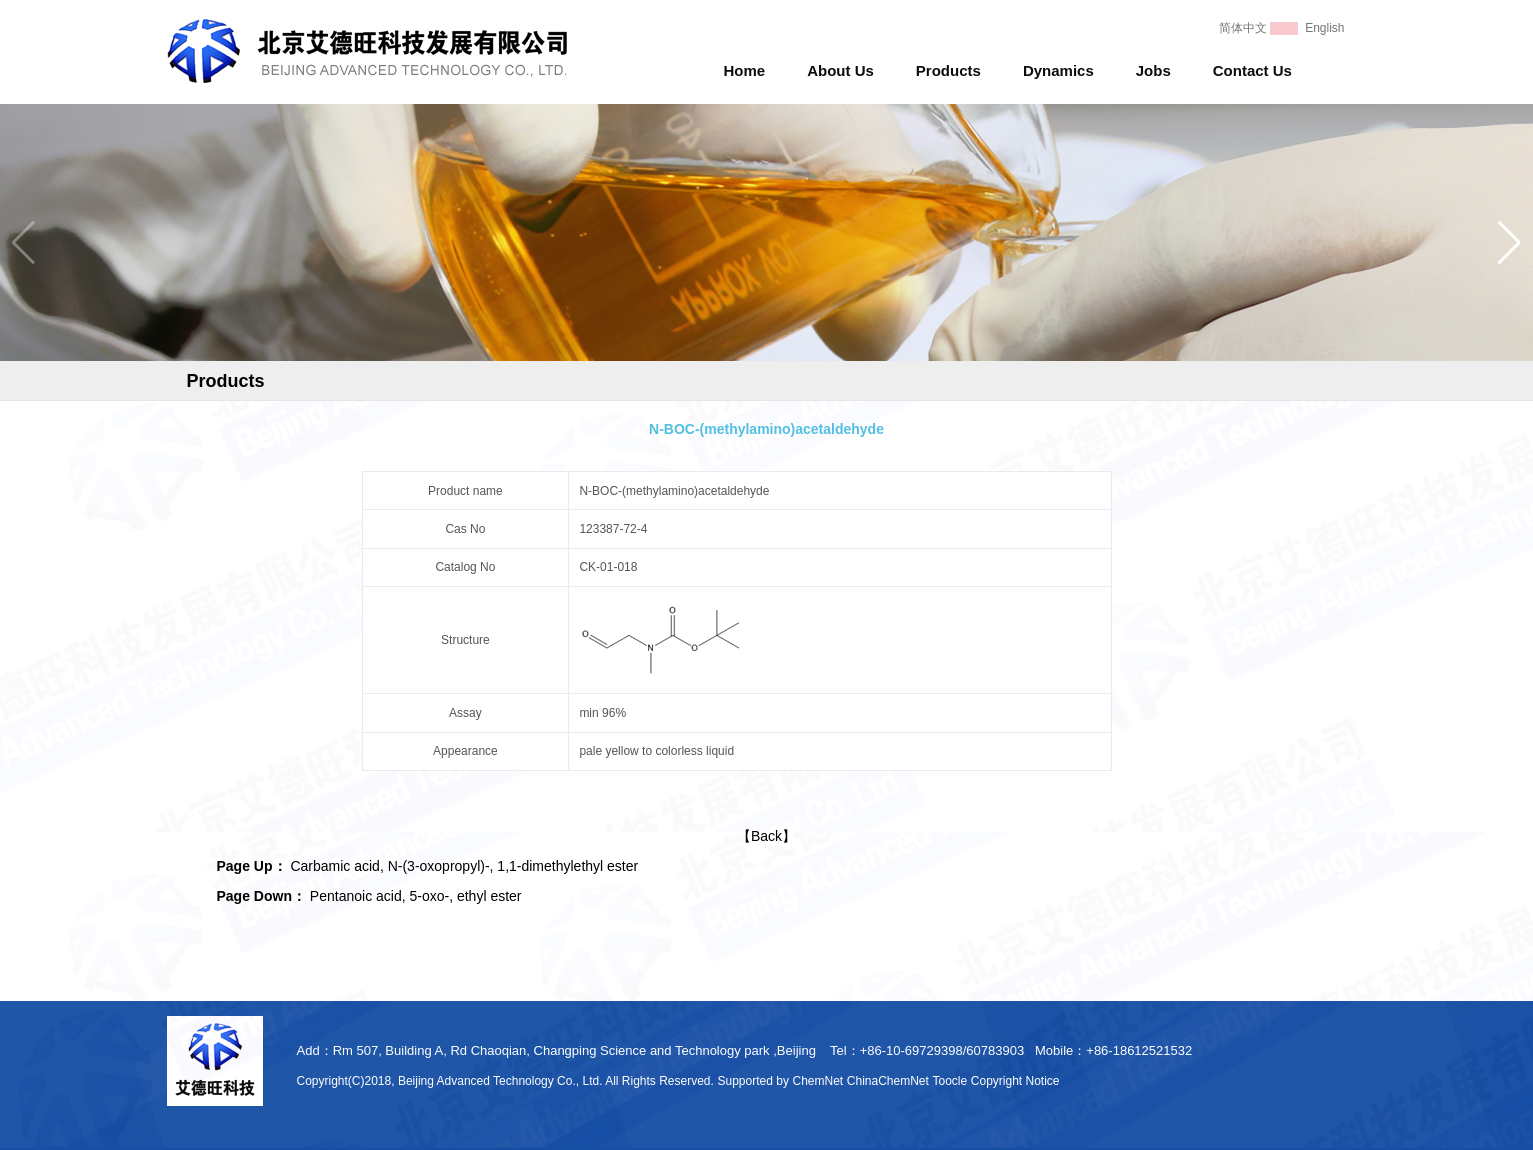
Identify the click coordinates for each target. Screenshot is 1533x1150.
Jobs (1153, 70)
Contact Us (1252, 70)
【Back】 (766, 836)
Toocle (950, 1081)
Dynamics (1058, 70)
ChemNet (818, 1081)
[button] (1509, 243)
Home (745, 70)
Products (948, 70)
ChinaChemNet (888, 1081)
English (1324, 28)
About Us (840, 70)
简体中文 (1243, 28)
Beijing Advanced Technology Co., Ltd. (500, 1081)
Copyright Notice (1015, 1081)
